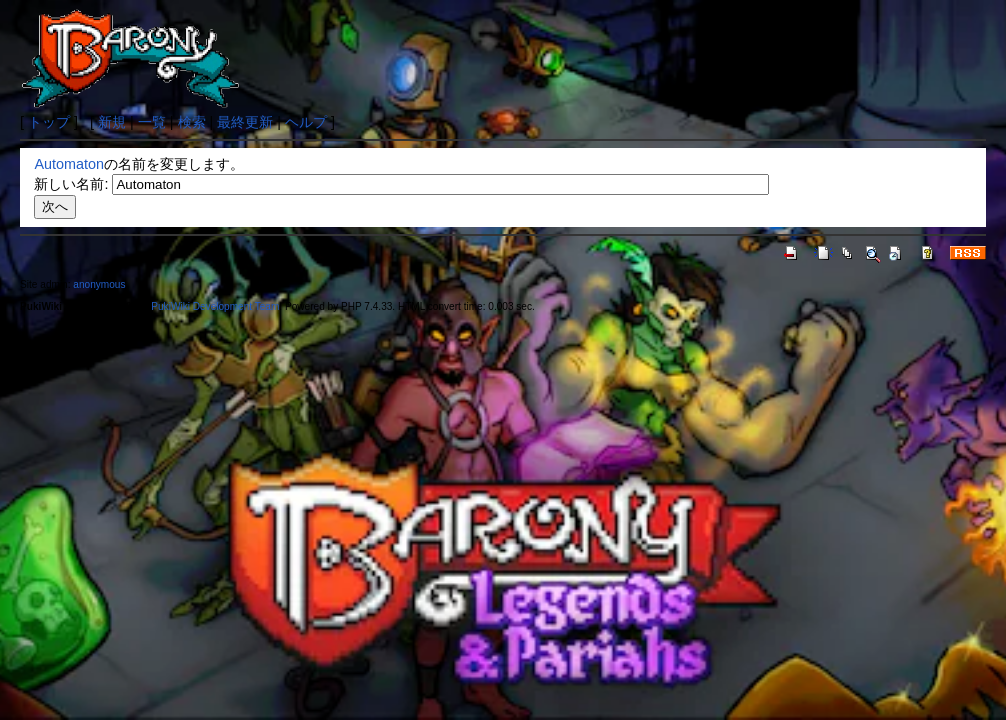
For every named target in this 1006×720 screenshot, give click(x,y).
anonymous (99, 284)
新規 (112, 122)
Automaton (69, 164)
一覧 (152, 122)
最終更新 (245, 122)
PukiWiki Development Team (215, 306)
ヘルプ (306, 122)
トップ (49, 122)
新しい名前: (71, 184)
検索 (192, 122)
